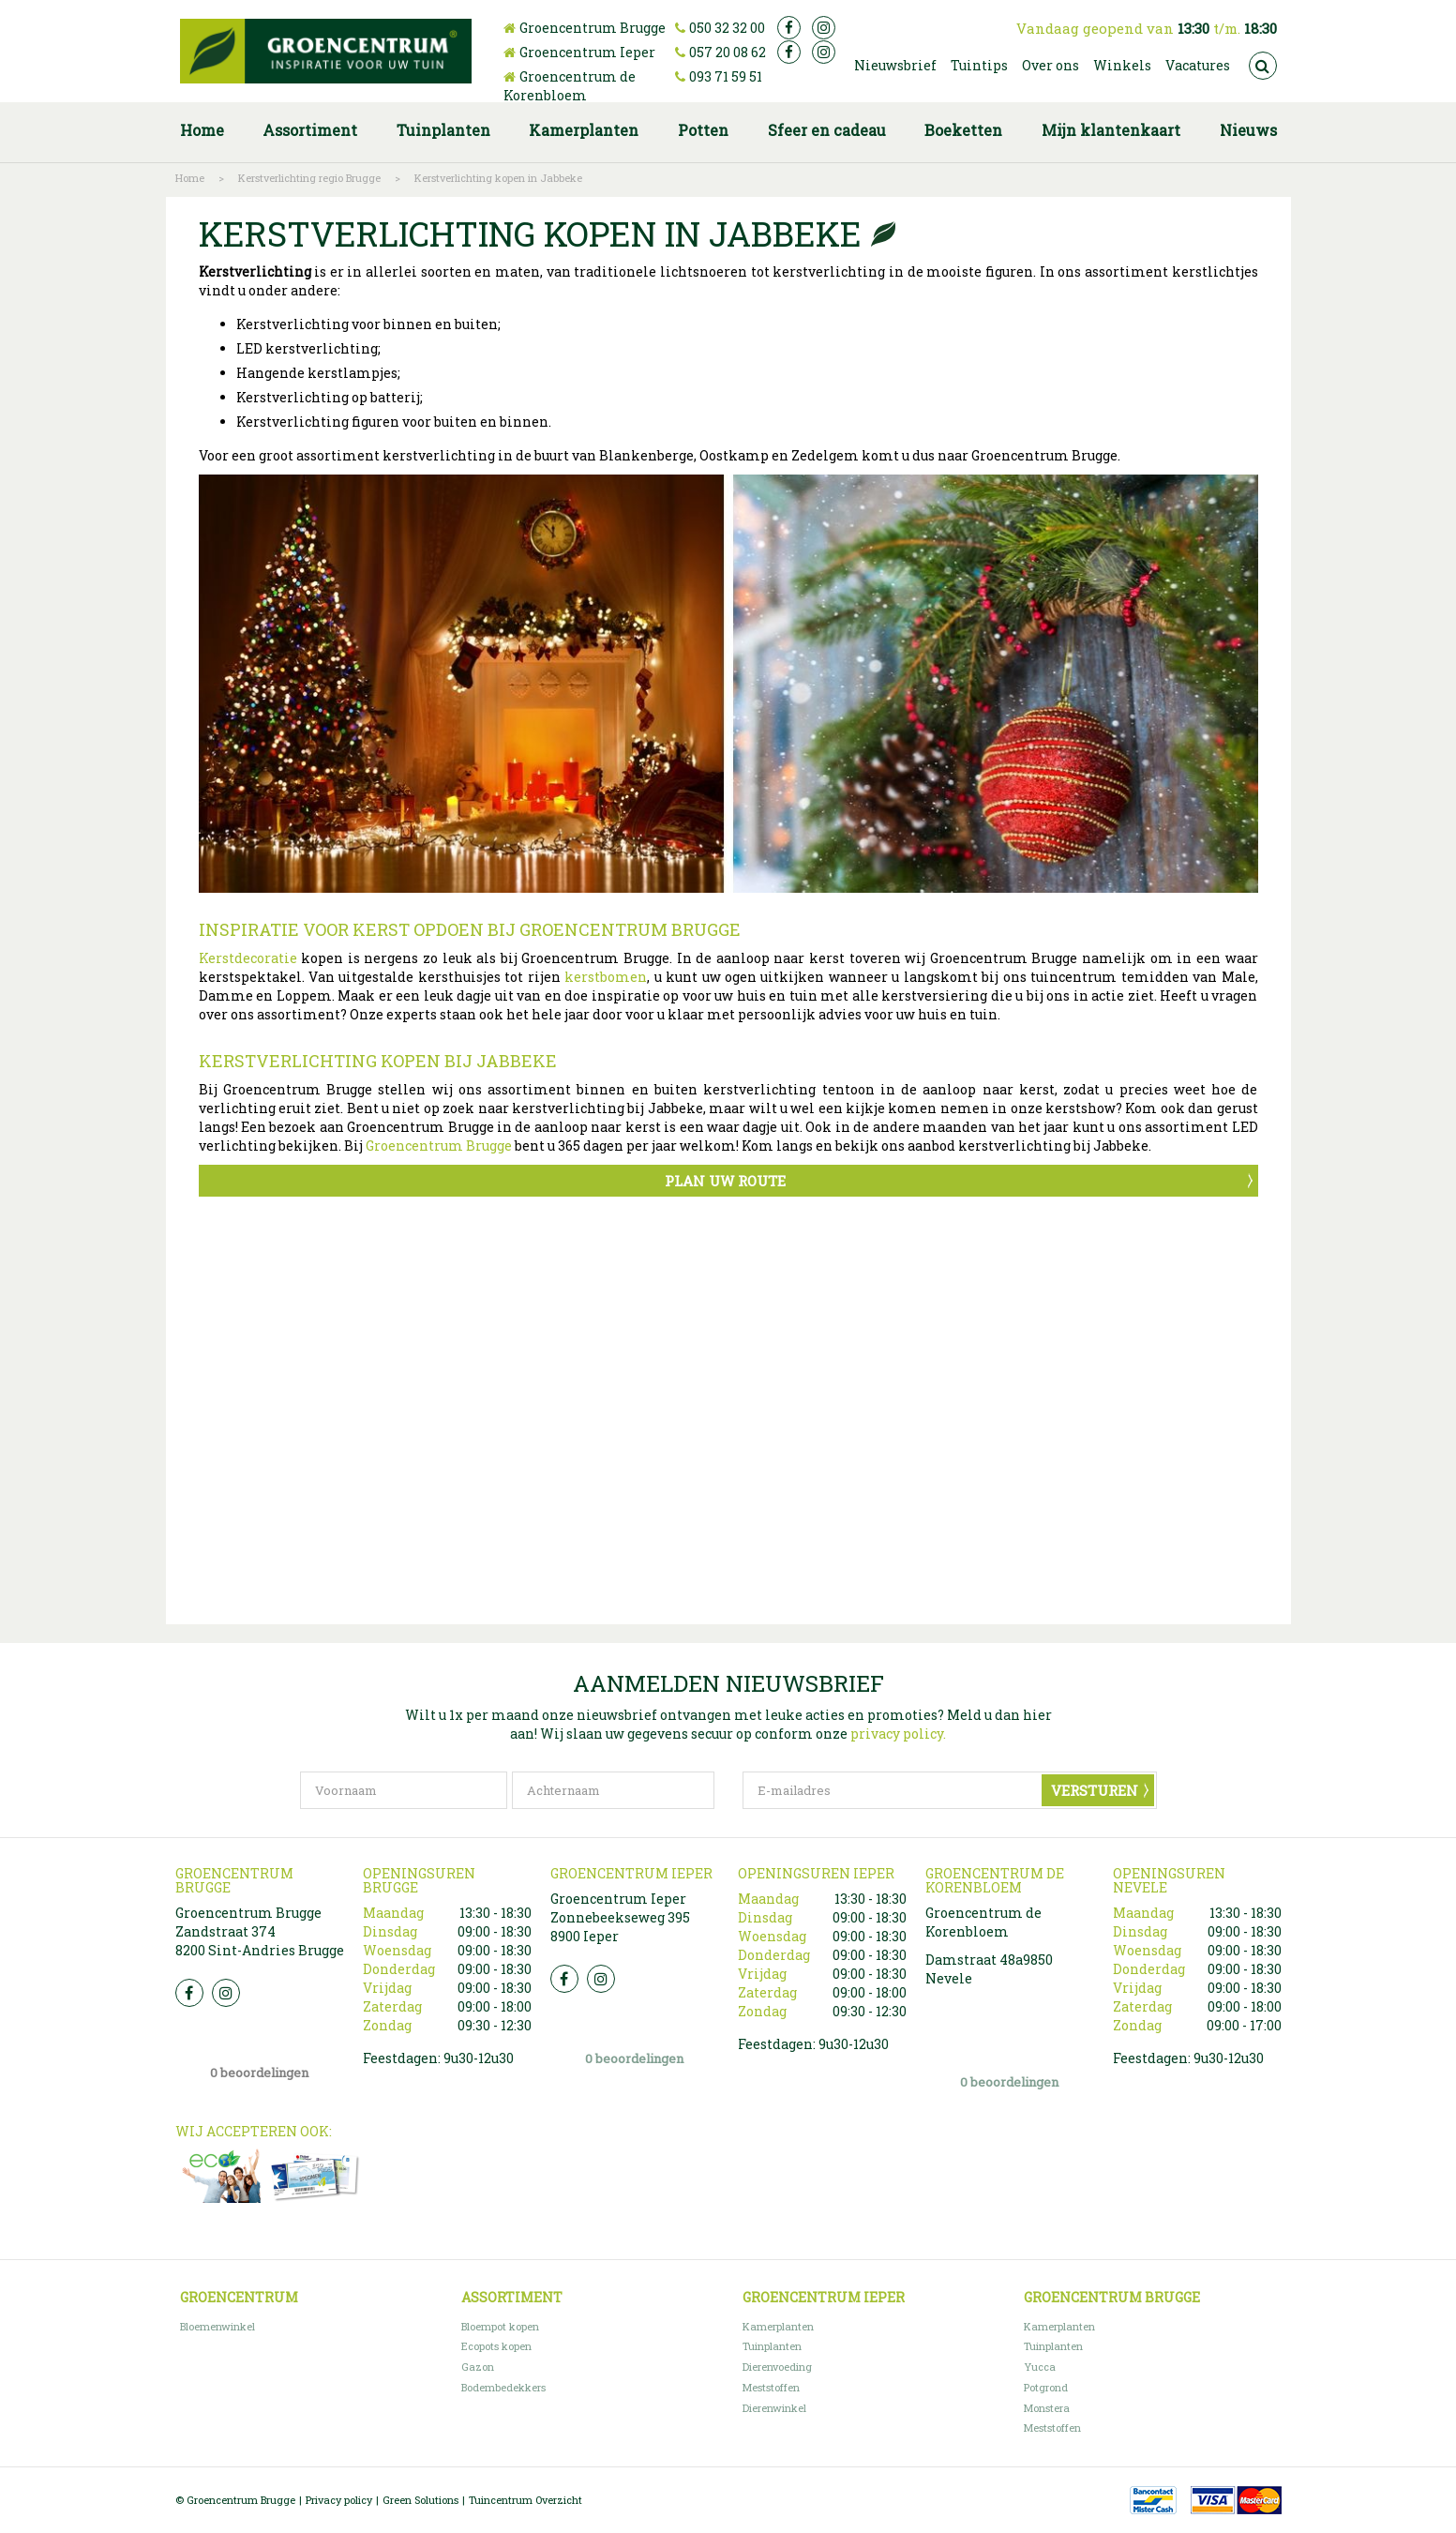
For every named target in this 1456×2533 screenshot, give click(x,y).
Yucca (1040, 2367)
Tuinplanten (772, 2346)
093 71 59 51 (725, 76)
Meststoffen (771, 2387)
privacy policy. (898, 1733)
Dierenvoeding (777, 2367)
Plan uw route (725, 1180)
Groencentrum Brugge (592, 28)
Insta (226, 1993)
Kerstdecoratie (248, 958)
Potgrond (1046, 2387)
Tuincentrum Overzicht (525, 2500)
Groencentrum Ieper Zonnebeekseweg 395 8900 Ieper (620, 1917)
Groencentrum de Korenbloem (569, 86)
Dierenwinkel (774, 2408)
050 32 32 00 (727, 28)
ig (823, 27)
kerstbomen (605, 977)
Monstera (1047, 2408)
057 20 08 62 (727, 52)
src (1263, 66)
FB (189, 1993)
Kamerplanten (778, 2326)
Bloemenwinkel (217, 2326)
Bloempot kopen (500, 2326)
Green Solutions (420, 2500)
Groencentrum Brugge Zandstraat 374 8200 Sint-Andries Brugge (259, 1931)
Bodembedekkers (503, 2387)
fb (789, 27)
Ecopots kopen (496, 2346)
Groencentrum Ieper (587, 52)
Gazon (477, 2367)
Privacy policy (339, 2500)
